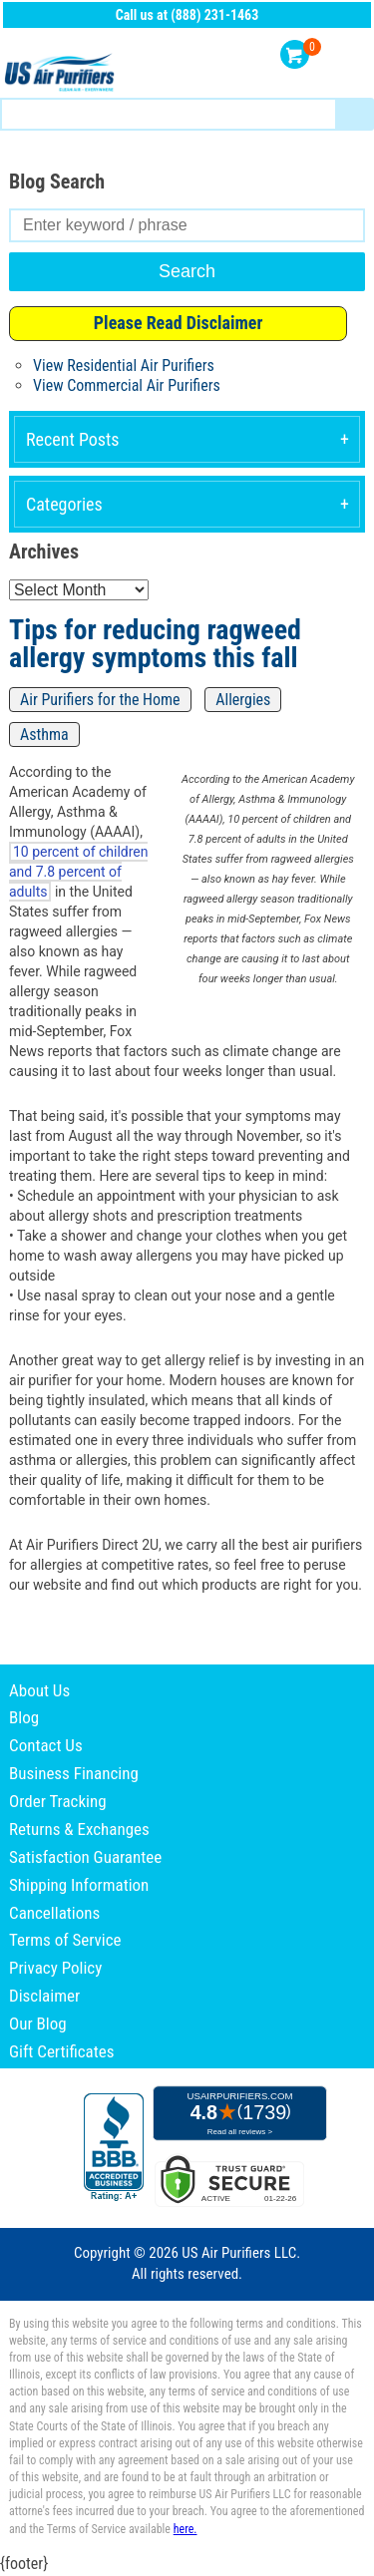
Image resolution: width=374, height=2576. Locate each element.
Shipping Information (79, 1885)
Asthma (44, 734)
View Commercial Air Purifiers (126, 385)
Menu (352, 55)
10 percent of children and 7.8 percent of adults (78, 872)
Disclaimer (44, 1996)
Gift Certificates (61, 2051)
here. (185, 2529)
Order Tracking (58, 1801)
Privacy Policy (55, 1968)
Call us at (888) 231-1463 (187, 15)
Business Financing (74, 1773)
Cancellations (54, 1913)
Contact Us (46, 1745)
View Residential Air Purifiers (123, 365)
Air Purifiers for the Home (100, 699)
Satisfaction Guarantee (85, 1857)
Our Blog (38, 2023)
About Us (39, 1690)
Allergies (242, 699)
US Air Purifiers (62, 73)
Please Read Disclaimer (178, 322)
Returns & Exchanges (79, 1829)
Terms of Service (65, 1940)
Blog (24, 1717)
